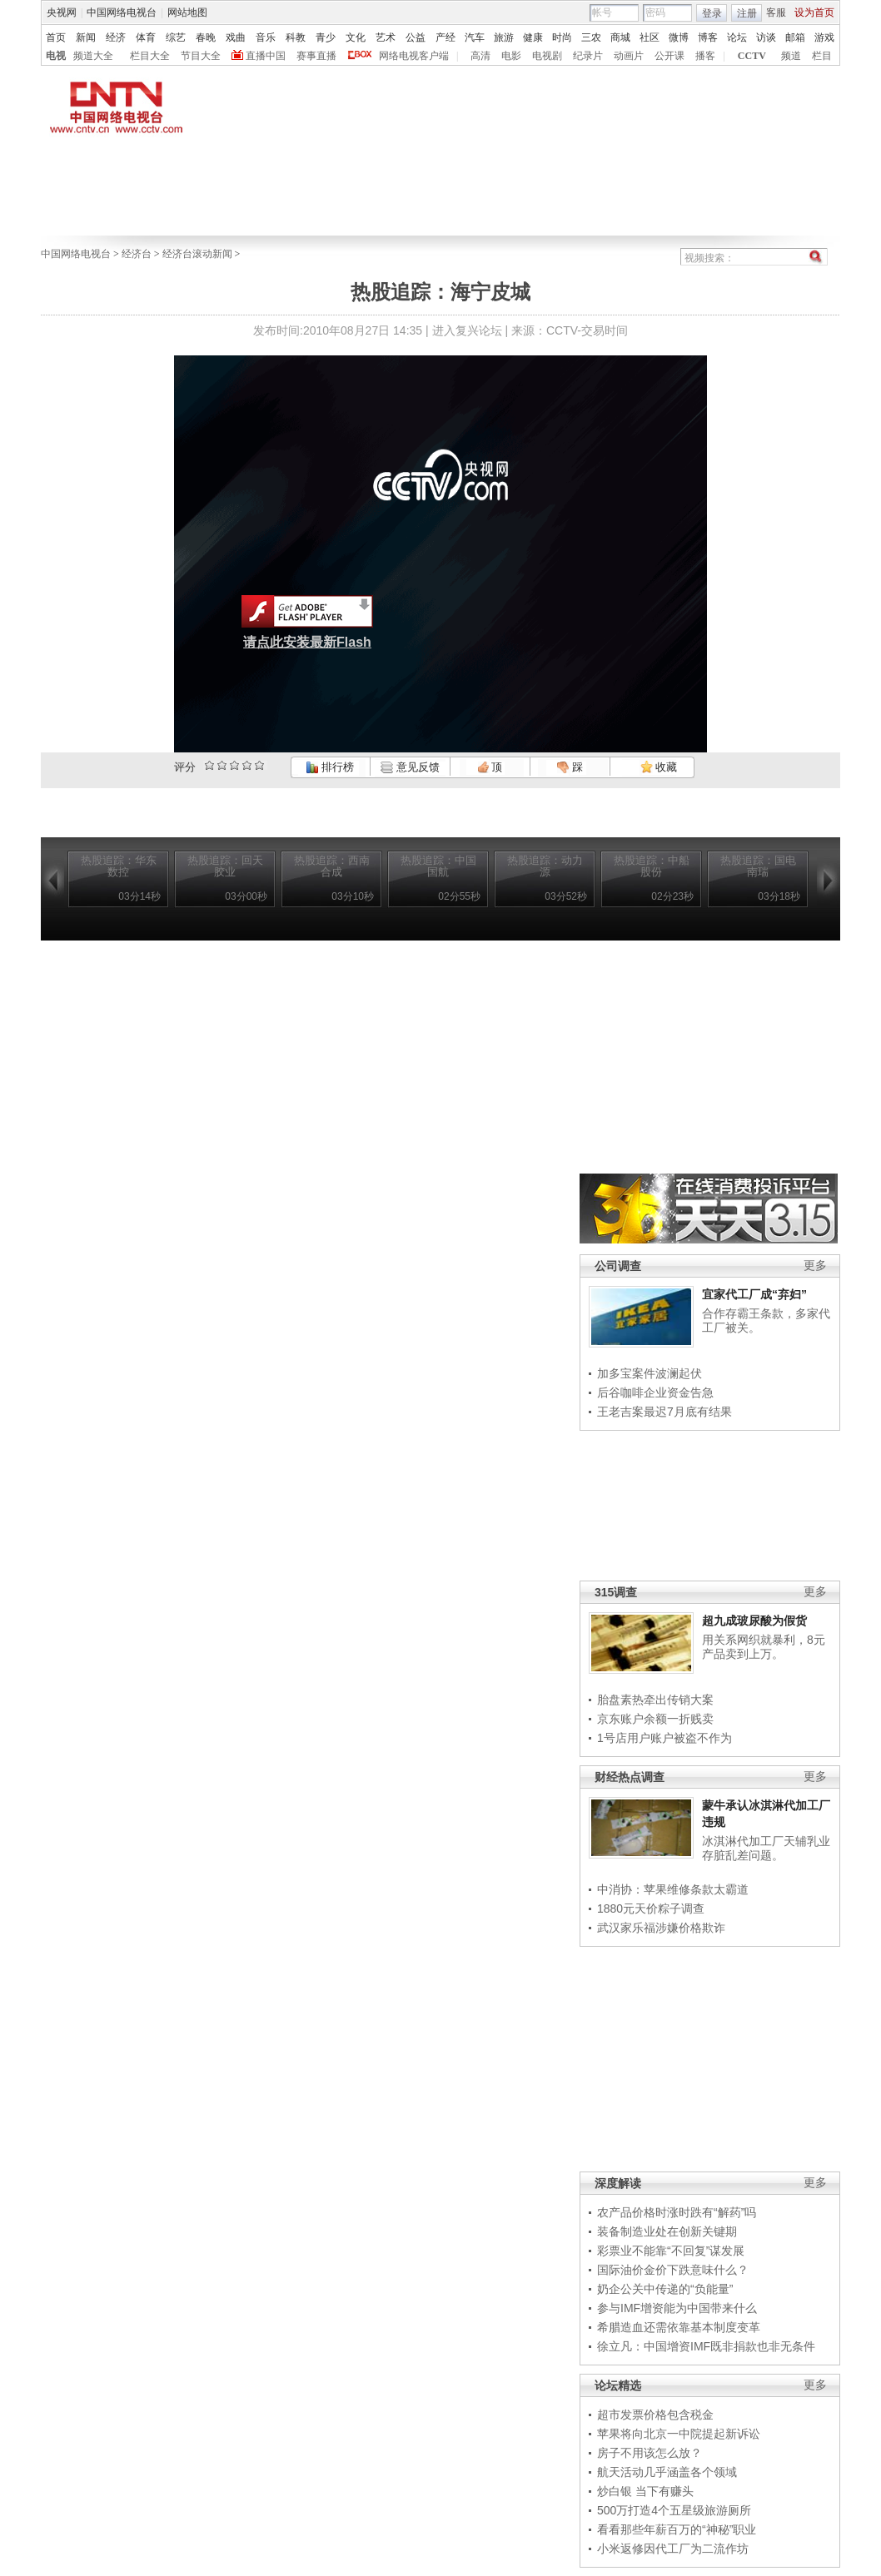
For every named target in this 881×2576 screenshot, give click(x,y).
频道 (791, 56)
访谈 (766, 37)
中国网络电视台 (122, 12)
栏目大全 (150, 56)
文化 (356, 37)
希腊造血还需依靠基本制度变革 (678, 2327)
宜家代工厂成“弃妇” (754, 1294)
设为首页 (814, 12)
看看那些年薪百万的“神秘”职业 (676, 2529)
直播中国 (266, 56)
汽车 (475, 37)
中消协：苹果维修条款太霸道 (673, 1889)
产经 (445, 37)
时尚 (562, 37)
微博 (679, 37)
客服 (776, 12)
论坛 (737, 37)
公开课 (669, 56)
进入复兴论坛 (467, 330)
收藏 (658, 767)
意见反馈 (410, 767)
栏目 (822, 56)
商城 (620, 37)
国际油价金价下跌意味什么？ (673, 2269)
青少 (326, 37)
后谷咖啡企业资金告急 (655, 1392)
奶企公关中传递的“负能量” (665, 2289)
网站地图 (187, 12)
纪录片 (588, 56)
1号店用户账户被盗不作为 (664, 1738)
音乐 (266, 37)
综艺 (176, 37)
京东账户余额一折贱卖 (655, 1718)
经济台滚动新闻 (197, 254)
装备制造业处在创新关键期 (667, 2231)
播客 (705, 56)
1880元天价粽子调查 (650, 1908)
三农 (591, 37)
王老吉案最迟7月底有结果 (664, 1411)
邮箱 (795, 37)
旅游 (504, 37)
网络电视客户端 (414, 56)
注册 (747, 13)
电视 (56, 56)
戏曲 (236, 37)
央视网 (62, 12)
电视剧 (547, 56)
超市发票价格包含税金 (655, 2414)
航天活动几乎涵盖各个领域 (667, 2472)
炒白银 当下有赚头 (645, 2491)
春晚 (206, 37)
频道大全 (93, 56)
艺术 (386, 37)
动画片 (629, 56)
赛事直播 (316, 56)
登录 (712, 13)
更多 (815, 1265)
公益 (416, 37)
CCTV (752, 56)
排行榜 (329, 767)
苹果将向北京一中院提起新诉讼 (678, 2433)
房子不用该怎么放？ (649, 2452)
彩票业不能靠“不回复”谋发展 (670, 2250)
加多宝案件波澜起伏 (649, 1373)
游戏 (824, 37)
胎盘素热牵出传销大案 (655, 1699)
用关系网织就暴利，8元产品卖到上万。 (763, 1647)
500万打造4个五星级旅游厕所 (674, 2510)
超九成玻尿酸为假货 (754, 1620)
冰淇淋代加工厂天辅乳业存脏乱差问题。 (766, 1848)
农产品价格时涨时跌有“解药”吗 (676, 2212)
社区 (650, 37)
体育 (146, 37)
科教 (296, 37)
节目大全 (201, 56)
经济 (116, 37)
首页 (56, 37)
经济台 (137, 254)
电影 (511, 56)
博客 (708, 37)
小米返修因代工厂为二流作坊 (673, 2548)
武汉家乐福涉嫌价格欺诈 (661, 1927)
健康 (533, 37)
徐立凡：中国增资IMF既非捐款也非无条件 (706, 2346)
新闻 (86, 37)
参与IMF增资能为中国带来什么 (677, 2308)
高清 (480, 56)
